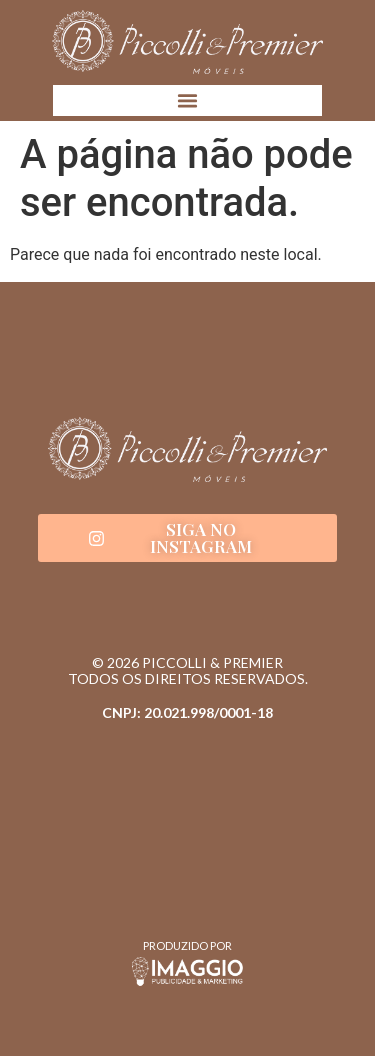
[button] (187, 101)
